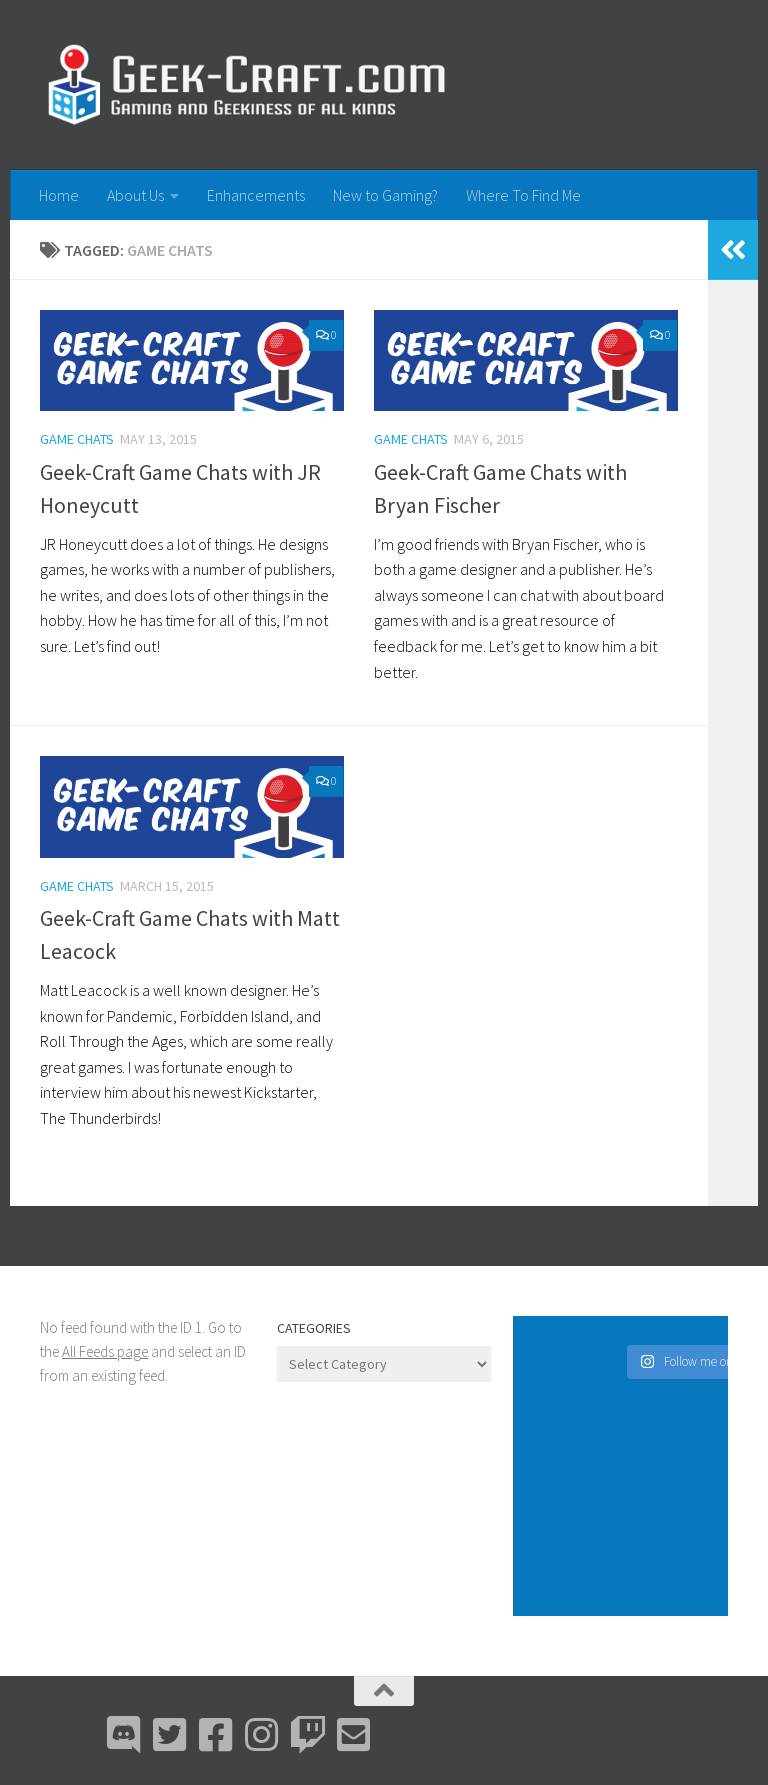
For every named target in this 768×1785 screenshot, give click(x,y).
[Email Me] (354, 1735)
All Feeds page (105, 1351)
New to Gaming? (385, 195)
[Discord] (124, 1735)
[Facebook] (216, 1735)
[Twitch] (308, 1735)
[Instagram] (262, 1735)
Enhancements (256, 195)
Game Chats (77, 439)
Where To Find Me (523, 195)
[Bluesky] (170, 1735)
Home (59, 195)
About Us (135, 195)
